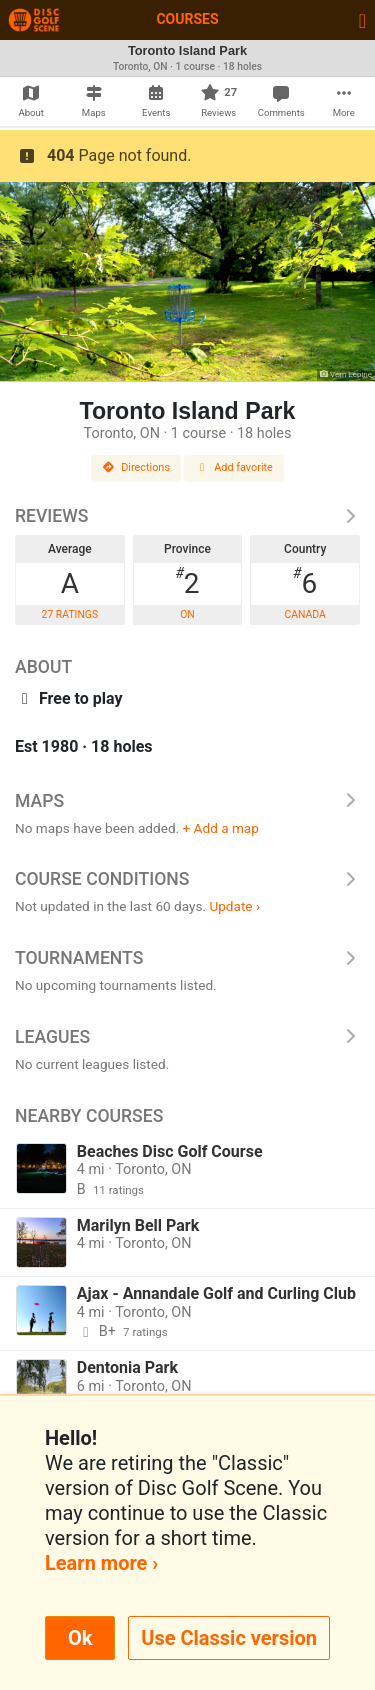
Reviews (187, 516)
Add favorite (234, 467)
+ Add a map (221, 828)
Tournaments (187, 958)
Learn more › (101, 1563)
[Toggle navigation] (362, 20)
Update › (234, 906)
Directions (136, 467)
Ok (80, 1638)
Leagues (187, 1037)
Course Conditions (187, 879)
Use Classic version (229, 1638)
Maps (187, 801)
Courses (187, 19)
